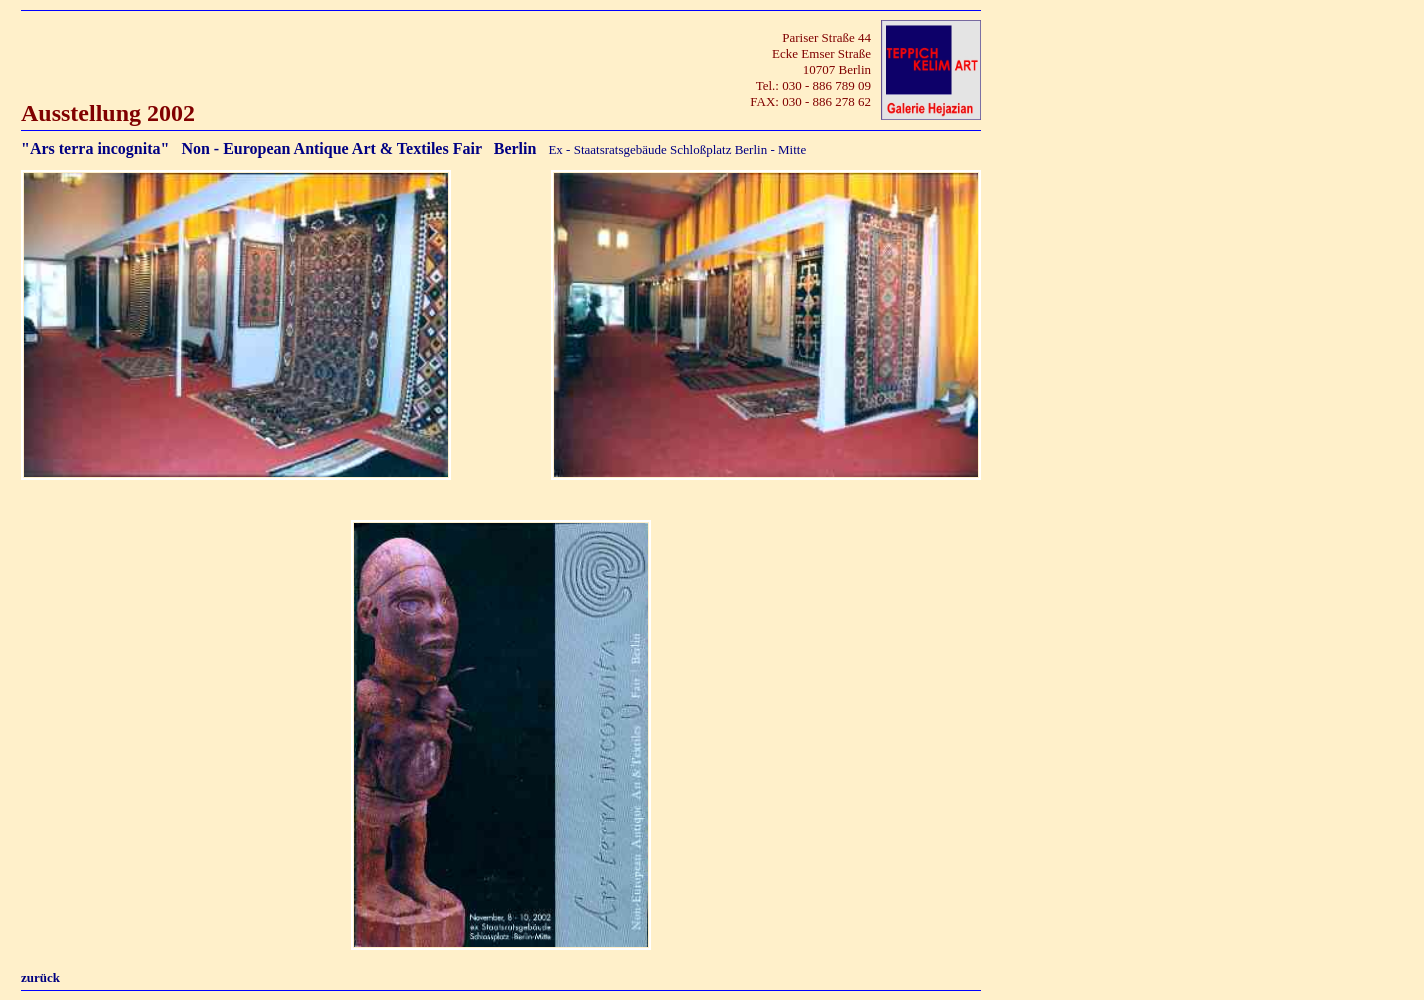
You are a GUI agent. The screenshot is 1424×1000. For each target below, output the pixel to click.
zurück (40, 977)
